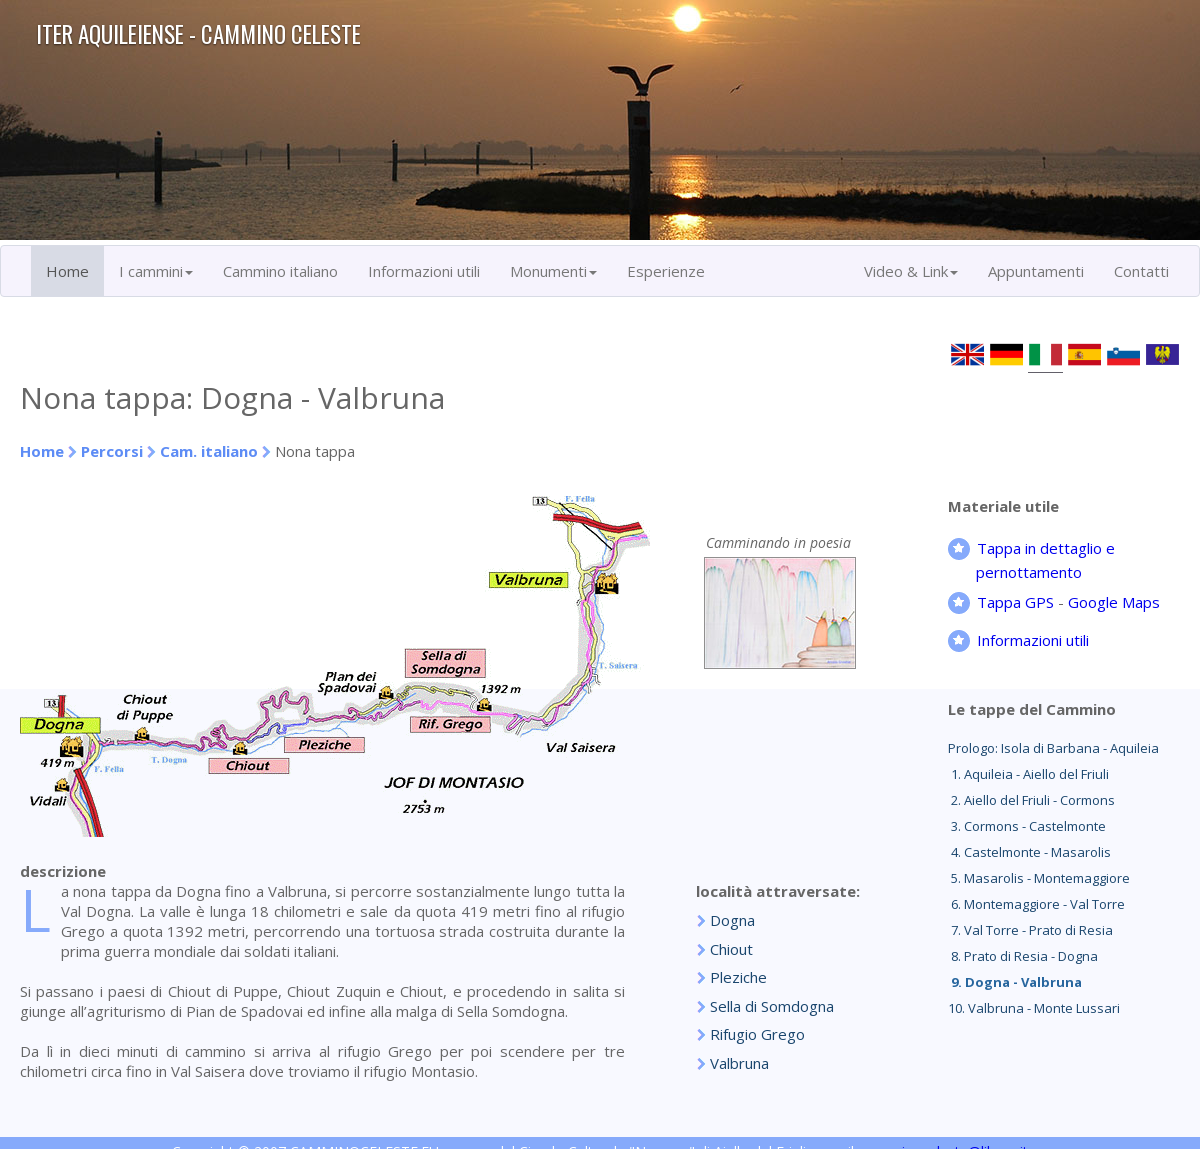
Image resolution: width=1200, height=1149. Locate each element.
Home (67, 271)
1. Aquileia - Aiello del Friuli (1028, 774)
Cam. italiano (209, 451)
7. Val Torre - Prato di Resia (1030, 930)
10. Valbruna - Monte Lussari (1034, 1008)
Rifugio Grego (757, 1034)
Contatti (1141, 271)
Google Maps (1114, 602)
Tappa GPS (1015, 602)
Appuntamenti (1036, 271)
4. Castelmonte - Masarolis (1029, 852)
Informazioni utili (424, 271)
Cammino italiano (280, 271)
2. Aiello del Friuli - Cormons (1031, 800)
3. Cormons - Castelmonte (1027, 826)
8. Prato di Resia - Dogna (1023, 956)
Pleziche (738, 977)
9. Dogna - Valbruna (1015, 982)
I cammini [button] (156, 271)
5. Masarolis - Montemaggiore (1039, 878)
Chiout (731, 949)
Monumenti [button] (553, 271)
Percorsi (112, 451)
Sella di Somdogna (772, 1006)
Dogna (732, 920)
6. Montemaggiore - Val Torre (1036, 904)
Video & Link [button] (911, 271)
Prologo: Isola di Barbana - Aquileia (1053, 748)
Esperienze (666, 271)
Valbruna (739, 1063)
